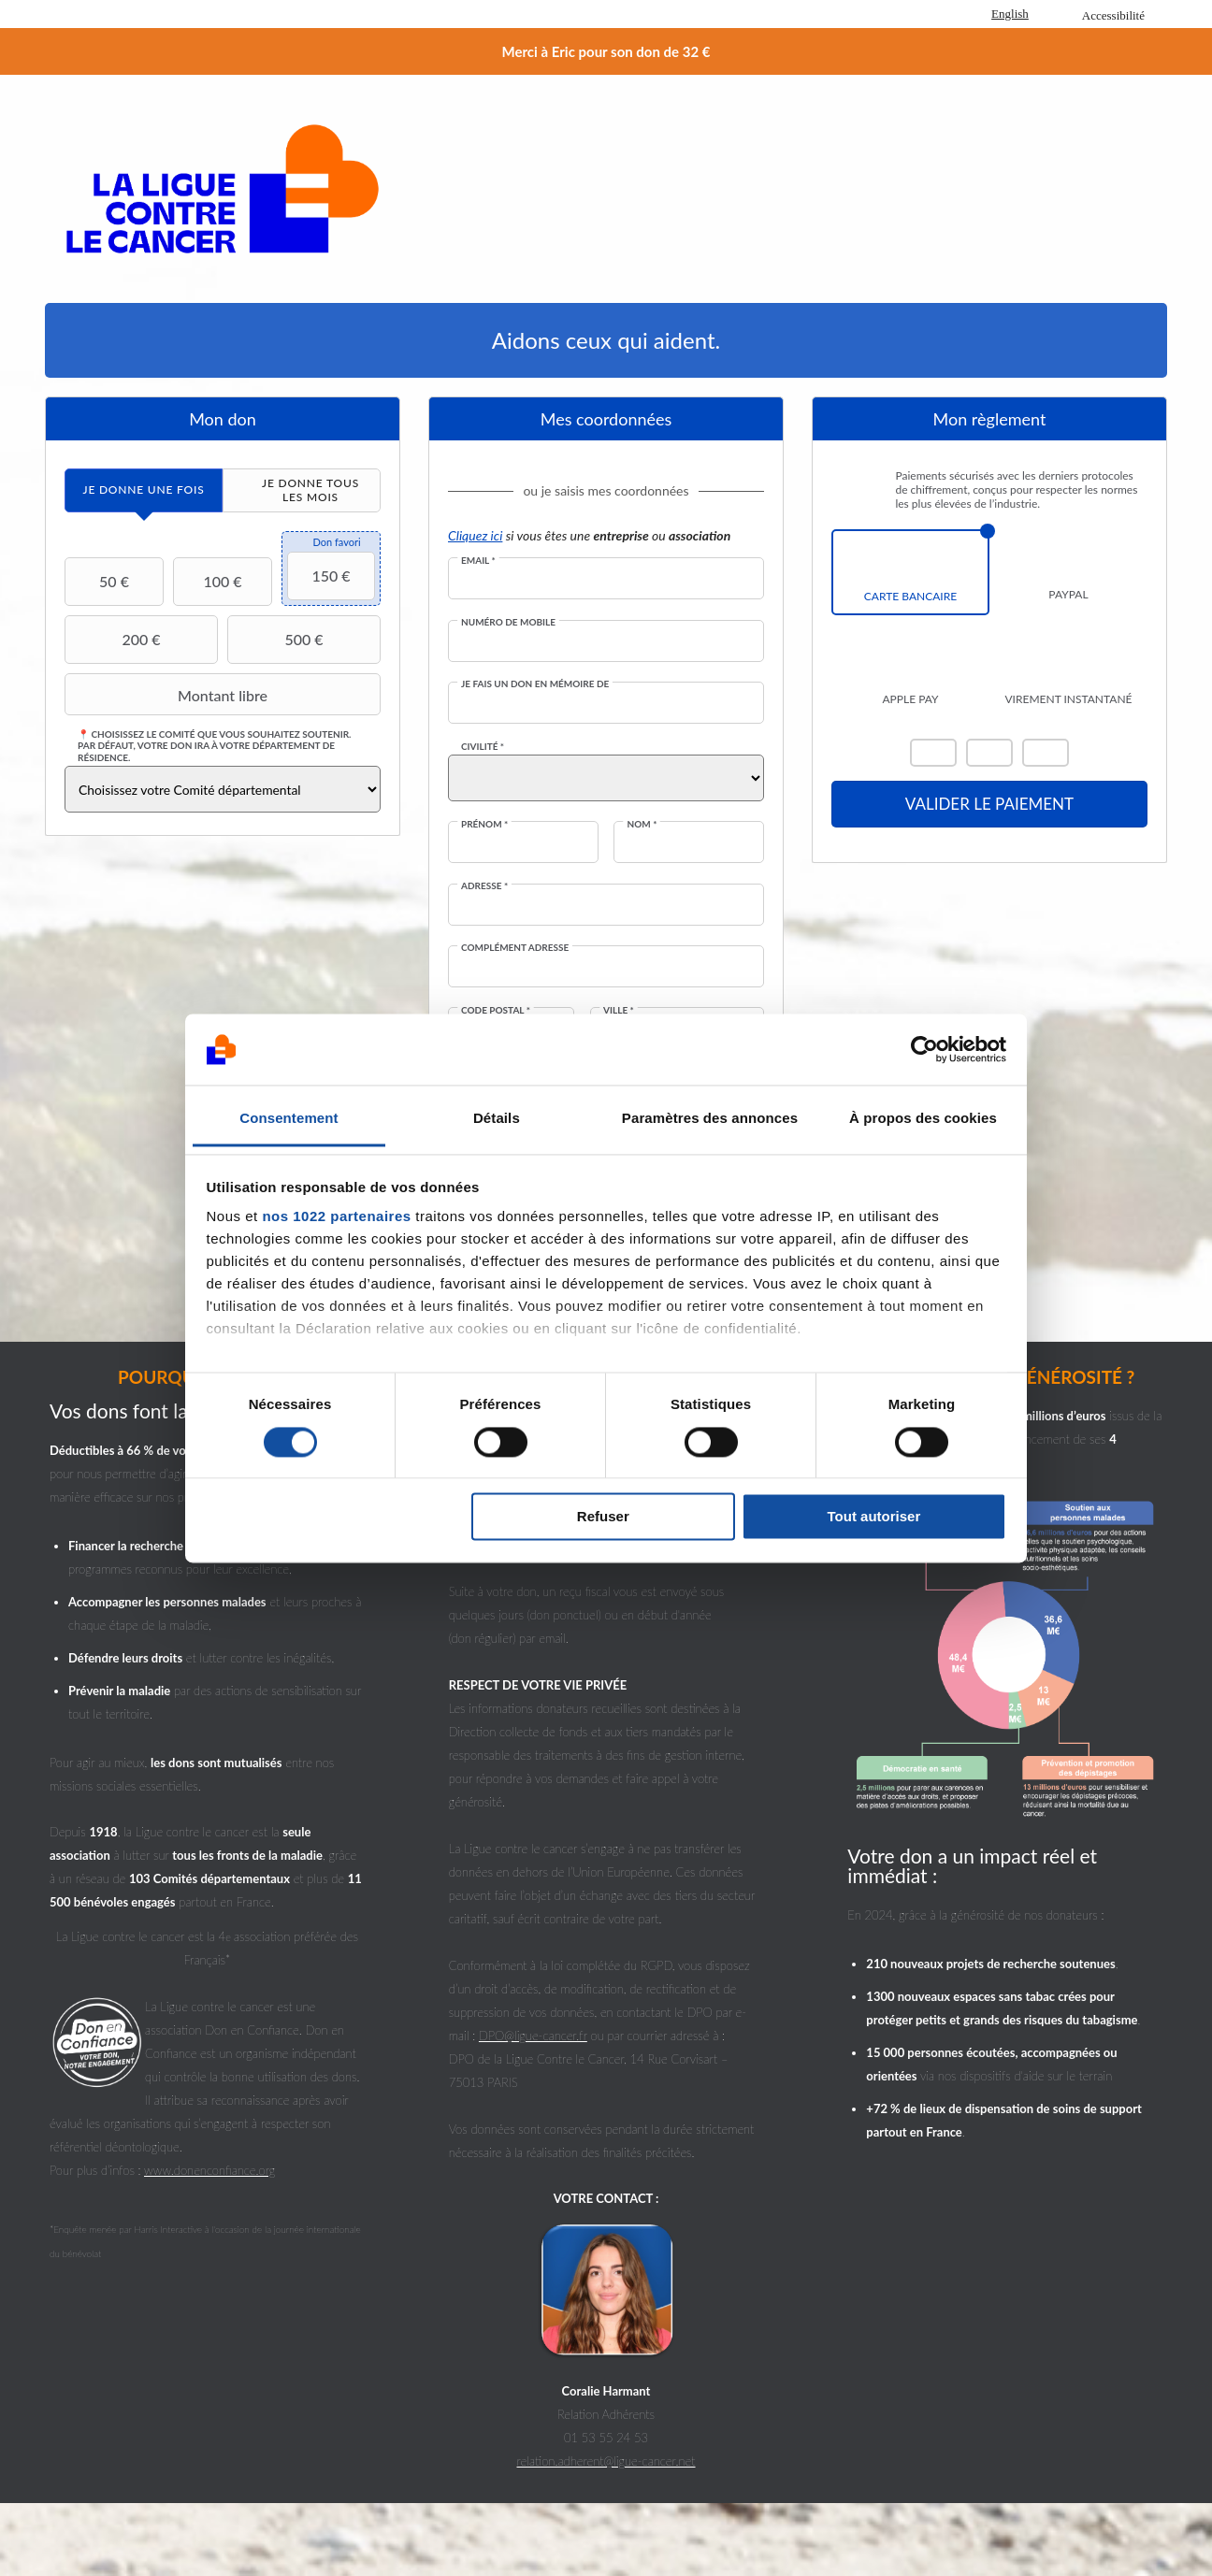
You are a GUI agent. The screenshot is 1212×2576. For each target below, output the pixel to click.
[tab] (144, 490)
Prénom (484, 823)
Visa (989, 753)
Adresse (484, 885)
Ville (618, 1009)
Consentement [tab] (288, 1119)
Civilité (482, 746)
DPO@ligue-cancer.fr (533, 2035)
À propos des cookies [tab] (923, 1119)
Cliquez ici (475, 535)
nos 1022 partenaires (336, 1217)
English (1010, 14)
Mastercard (933, 753)
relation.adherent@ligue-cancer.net (605, 2461)
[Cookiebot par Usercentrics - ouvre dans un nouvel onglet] (924, 1049)
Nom (641, 823)
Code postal (495, 1009)
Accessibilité (1113, 15)
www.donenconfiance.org (209, 2170)
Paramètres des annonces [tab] (710, 1119)
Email (478, 560)
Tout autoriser (874, 1517)
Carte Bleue (1045, 753)
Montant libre (168, 694)
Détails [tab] (496, 1119)
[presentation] (143, 490)
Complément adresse (515, 947)
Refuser (603, 1517)
